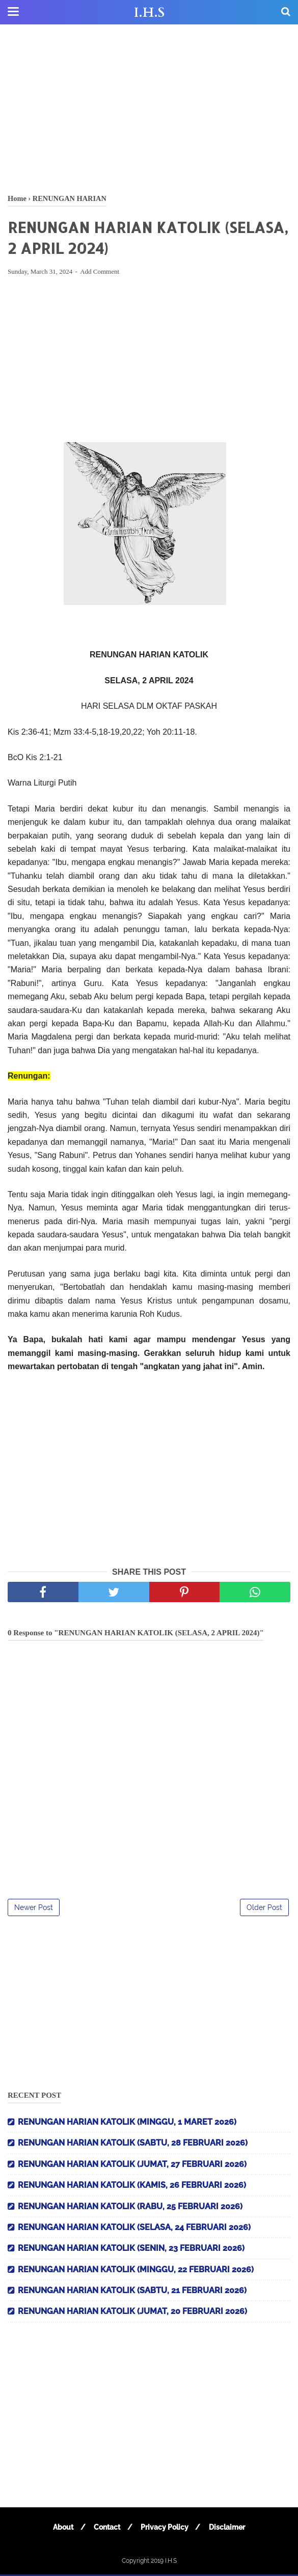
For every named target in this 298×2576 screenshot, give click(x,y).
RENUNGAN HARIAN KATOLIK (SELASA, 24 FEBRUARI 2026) (134, 2229)
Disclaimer (229, 2529)
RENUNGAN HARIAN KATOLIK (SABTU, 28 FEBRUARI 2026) (133, 2144)
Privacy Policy (165, 2529)
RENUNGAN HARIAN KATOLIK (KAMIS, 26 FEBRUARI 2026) (132, 2186)
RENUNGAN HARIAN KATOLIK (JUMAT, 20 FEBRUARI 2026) (132, 2313)
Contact (106, 2529)
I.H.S (149, 12)
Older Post (264, 1909)
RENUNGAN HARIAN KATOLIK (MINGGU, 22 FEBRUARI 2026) (136, 2271)
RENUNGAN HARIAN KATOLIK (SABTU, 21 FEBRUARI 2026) (132, 2292)
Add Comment (99, 273)
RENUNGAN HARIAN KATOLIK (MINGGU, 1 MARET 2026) (127, 2123)
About (61, 2529)
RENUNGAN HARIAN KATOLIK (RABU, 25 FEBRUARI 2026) (130, 2207)
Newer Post (33, 1909)
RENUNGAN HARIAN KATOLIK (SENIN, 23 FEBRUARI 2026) (131, 2249)
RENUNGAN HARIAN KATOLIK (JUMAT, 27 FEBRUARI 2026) (132, 2165)
